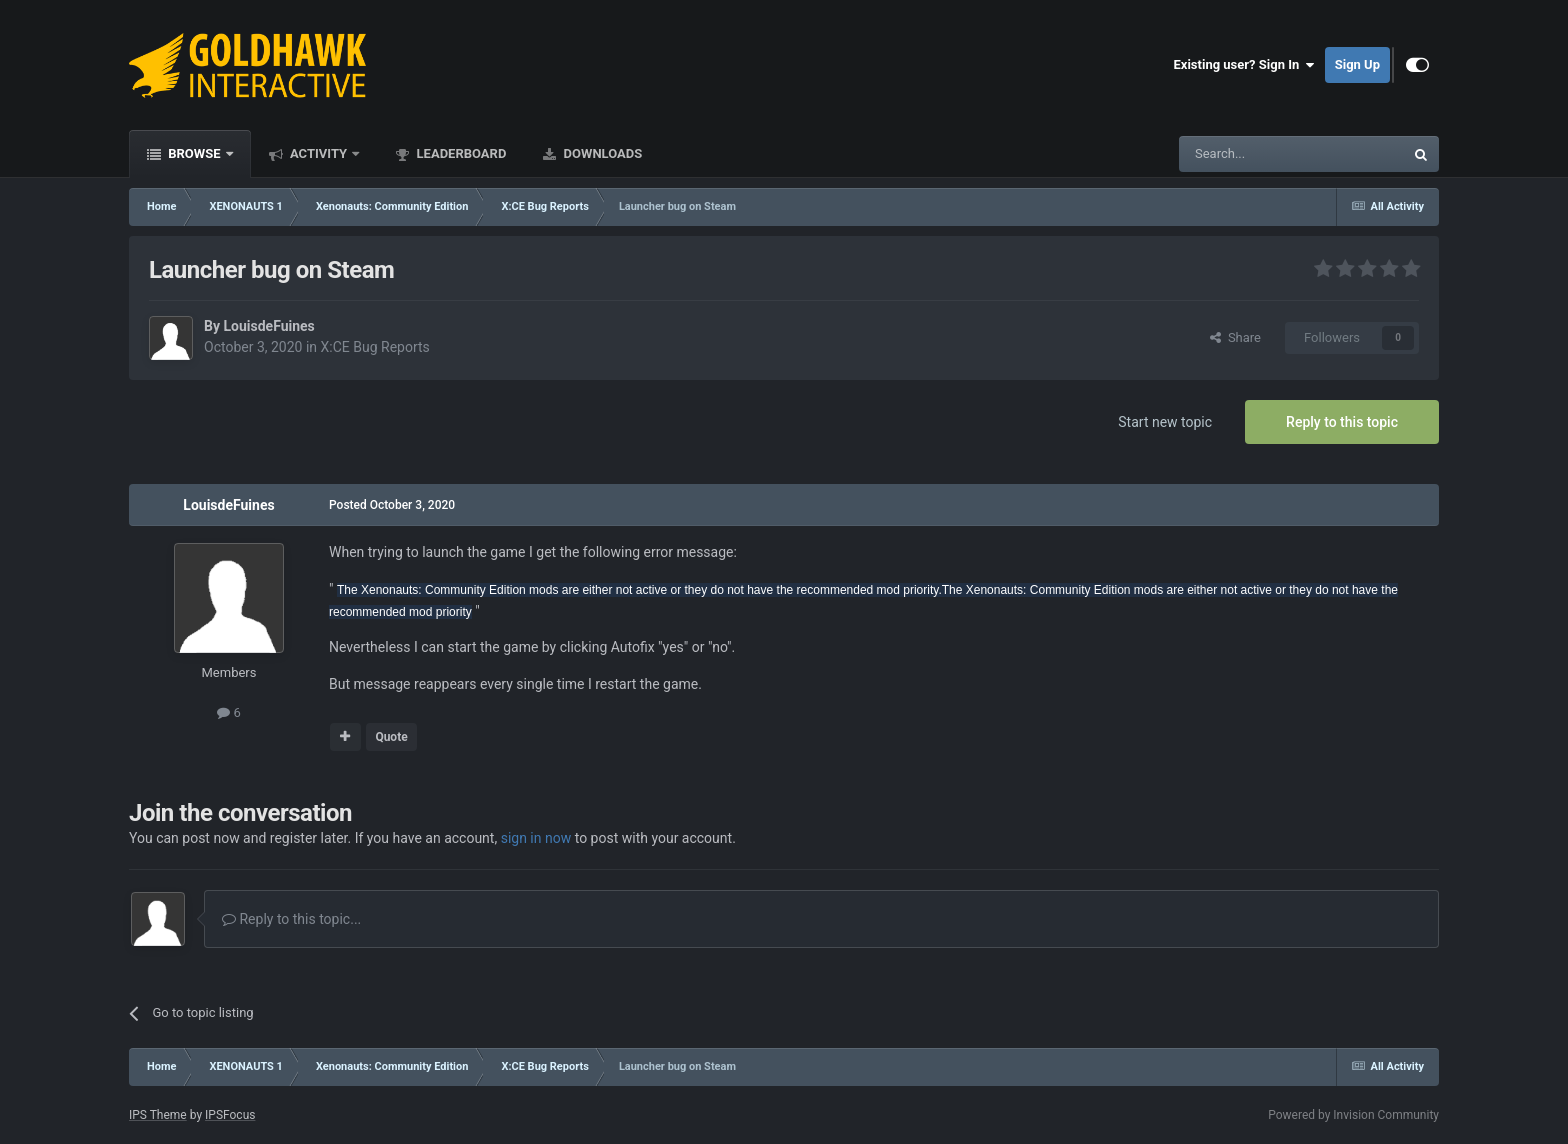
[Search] (1244, 154)
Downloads (601, 153)
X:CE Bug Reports (375, 347)
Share (1235, 337)
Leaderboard (459, 153)
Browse (194, 153)
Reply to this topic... (291, 919)
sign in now (536, 838)
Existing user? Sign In (1244, 65)
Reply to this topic (1342, 422)
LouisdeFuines (268, 326)
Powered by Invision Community (1353, 1115)
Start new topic (1165, 422)
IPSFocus (230, 1115)
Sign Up (1357, 64)
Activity (319, 153)
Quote (391, 737)
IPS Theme (158, 1115)
